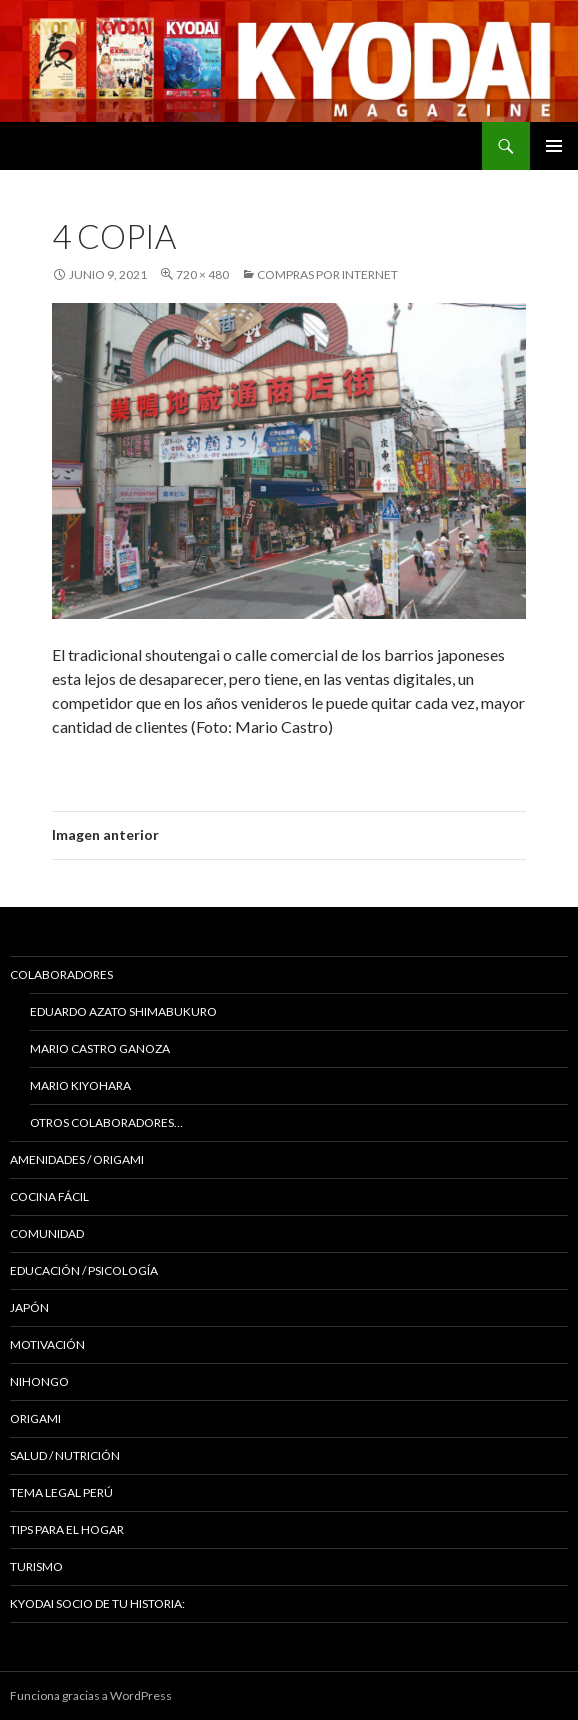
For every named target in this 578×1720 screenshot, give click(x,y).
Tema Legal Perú (61, 1492)
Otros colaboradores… (106, 1122)
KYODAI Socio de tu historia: (98, 1603)
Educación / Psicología (84, 1270)
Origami (35, 1418)
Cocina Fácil (49, 1196)
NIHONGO (39, 1381)
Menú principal (554, 146)
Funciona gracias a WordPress (91, 1695)
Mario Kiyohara (80, 1085)
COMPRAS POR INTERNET (327, 274)
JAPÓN (29, 1307)
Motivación (47, 1344)
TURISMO (36, 1566)
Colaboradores (61, 974)
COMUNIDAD (47, 1233)
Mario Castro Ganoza (100, 1048)
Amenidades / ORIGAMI (77, 1159)
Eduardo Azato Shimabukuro (123, 1011)
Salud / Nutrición (65, 1455)
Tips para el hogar (67, 1529)
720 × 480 (202, 274)
